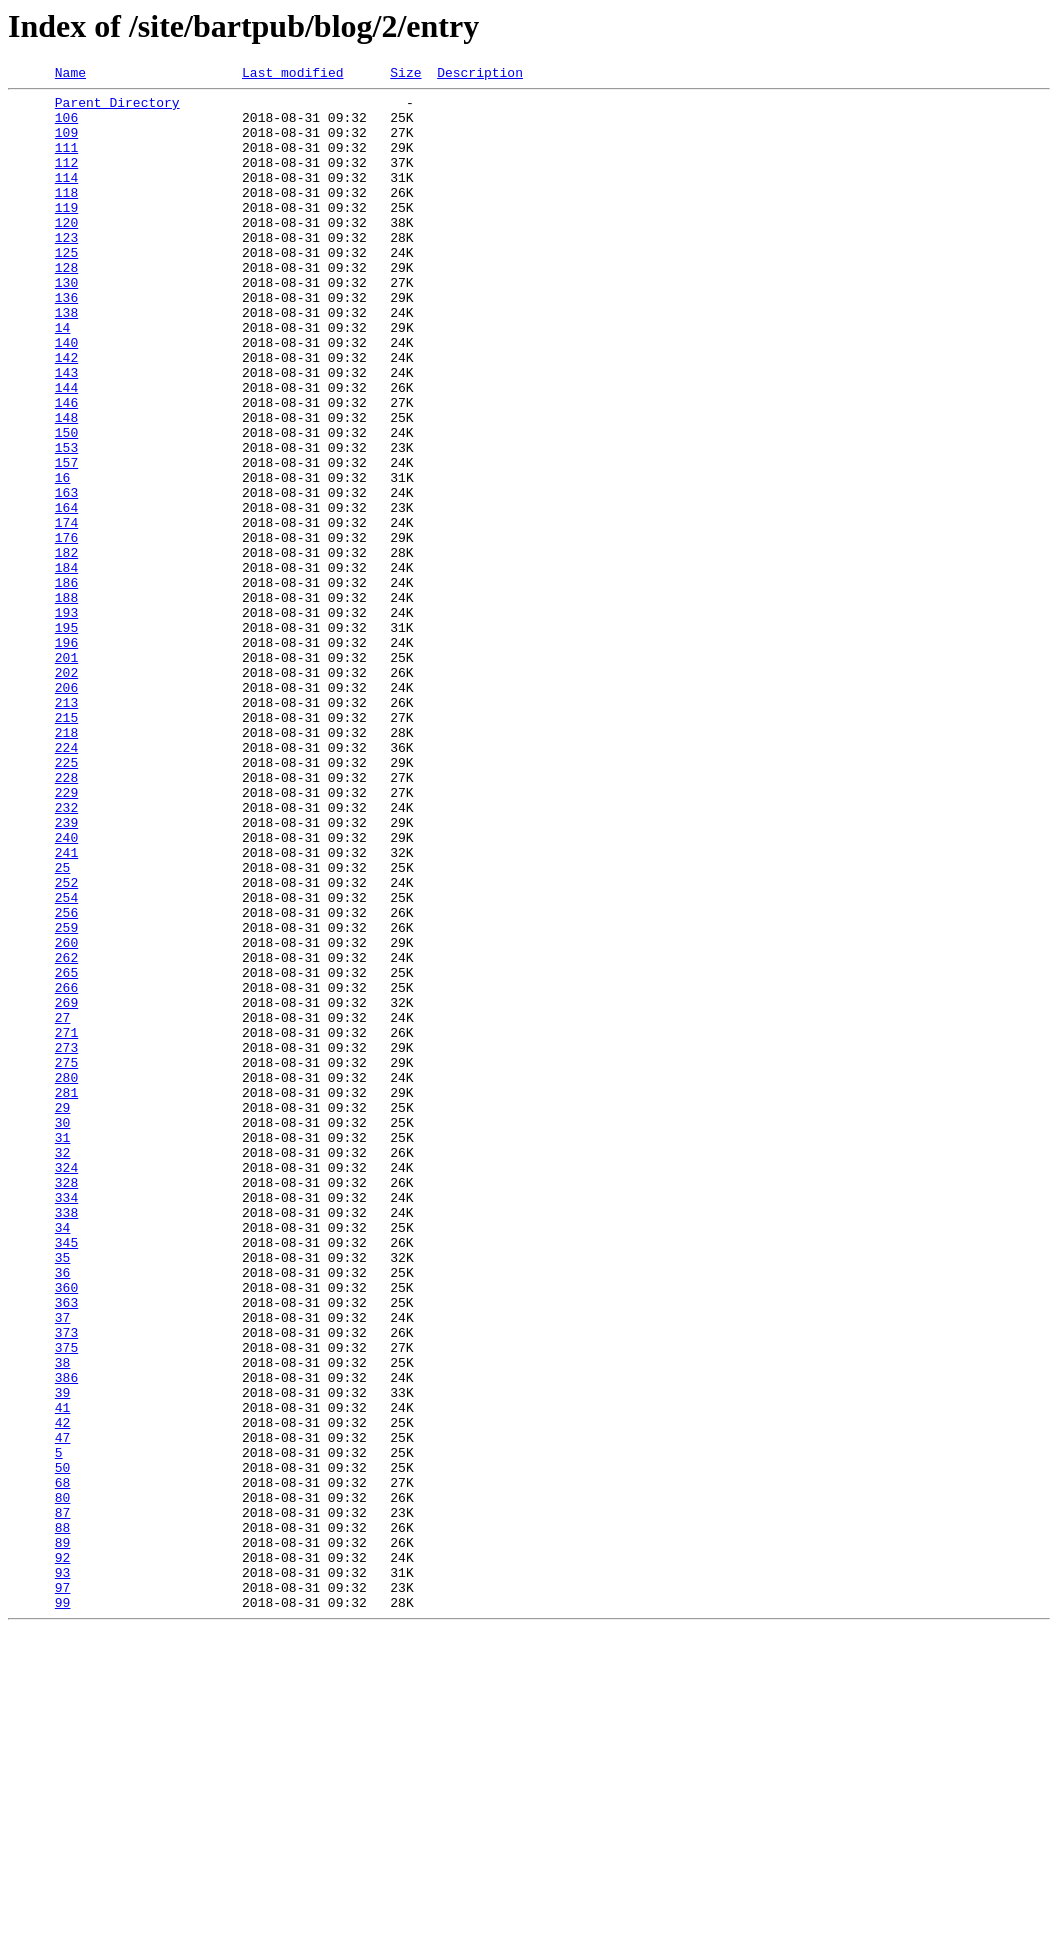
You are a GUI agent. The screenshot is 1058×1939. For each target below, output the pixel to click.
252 (66, 1044)
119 (66, 234)
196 (66, 756)
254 (66, 1062)
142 (66, 414)
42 (63, 1692)
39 (63, 1656)
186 (66, 684)
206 (66, 810)
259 (66, 1098)
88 (63, 1818)
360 (66, 1530)
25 (63, 1026)
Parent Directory (117, 108)
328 (66, 1404)
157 (66, 540)
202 (66, 792)
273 (66, 1242)
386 (66, 1638)
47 (63, 1710)
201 (66, 774)
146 (66, 468)
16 (63, 558)
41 (63, 1674)
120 (66, 252)
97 (63, 1890)
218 (66, 864)
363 (66, 1548)
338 (66, 1440)
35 (63, 1494)
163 (66, 576)
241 (66, 1008)
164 (66, 594)
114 (66, 198)
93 (63, 1872)
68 (63, 1764)
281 (66, 1296)
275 (66, 1260)
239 (66, 972)
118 (66, 216)
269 (66, 1188)
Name (70, 75)
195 (66, 738)
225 (66, 900)
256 (66, 1080)
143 (66, 432)
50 (63, 1746)
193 (66, 720)
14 (63, 378)
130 (66, 324)
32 (63, 1368)
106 (66, 126)
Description (480, 75)
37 (63, 1566)
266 (66, 1170)
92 (63, 1854)
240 (66, 990)
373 (66, 1584)
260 (66, 1116)
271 (66, 1224)
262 (66, 1134)
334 (66, 1422)
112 (66, 180)
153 (66, 522)
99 (63, 1908)
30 (63, 1332)
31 (63, 1350)
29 (63, 1314)
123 (66, 270)
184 (66, 666)
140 (66, 396)
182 (66, 648)
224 (66, 882)
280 (66, 1278)
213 (66, 828)
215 (66, 846)
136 (66, 342)
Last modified (292, 75)
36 (63, 1512)
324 (66, 1386)
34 (63, 1458)
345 (66, 1476)
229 (66, 936)
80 (63, 1782)
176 (66, 630)
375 (66, 1602)
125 (66, 288)
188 (66, 702)
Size (405, 75)
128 (66, 306)
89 (63, 1836)
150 (66, 504)
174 (66, 612)
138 (66, 360)
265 (66, 1152)
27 (63, 1206)
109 (66, 144)
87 (63, 1800)
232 (66, 954)
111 (66, 162)
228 (66, 918)
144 (66, 450)
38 (63, 1620)
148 (66, 486)
